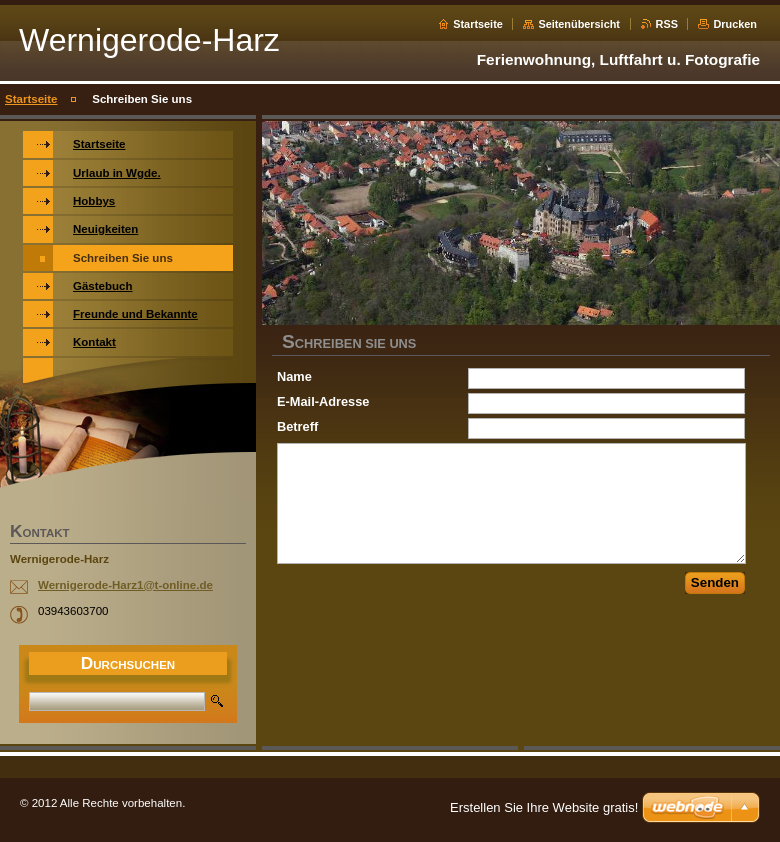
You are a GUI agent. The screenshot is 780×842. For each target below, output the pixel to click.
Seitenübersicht (579, 24)
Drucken (735, 24)
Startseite (478, 24)
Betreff (297, 426)
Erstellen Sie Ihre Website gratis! (544, 807)
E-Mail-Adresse (323, 401)
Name (294, 376)
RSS (667, 24)
